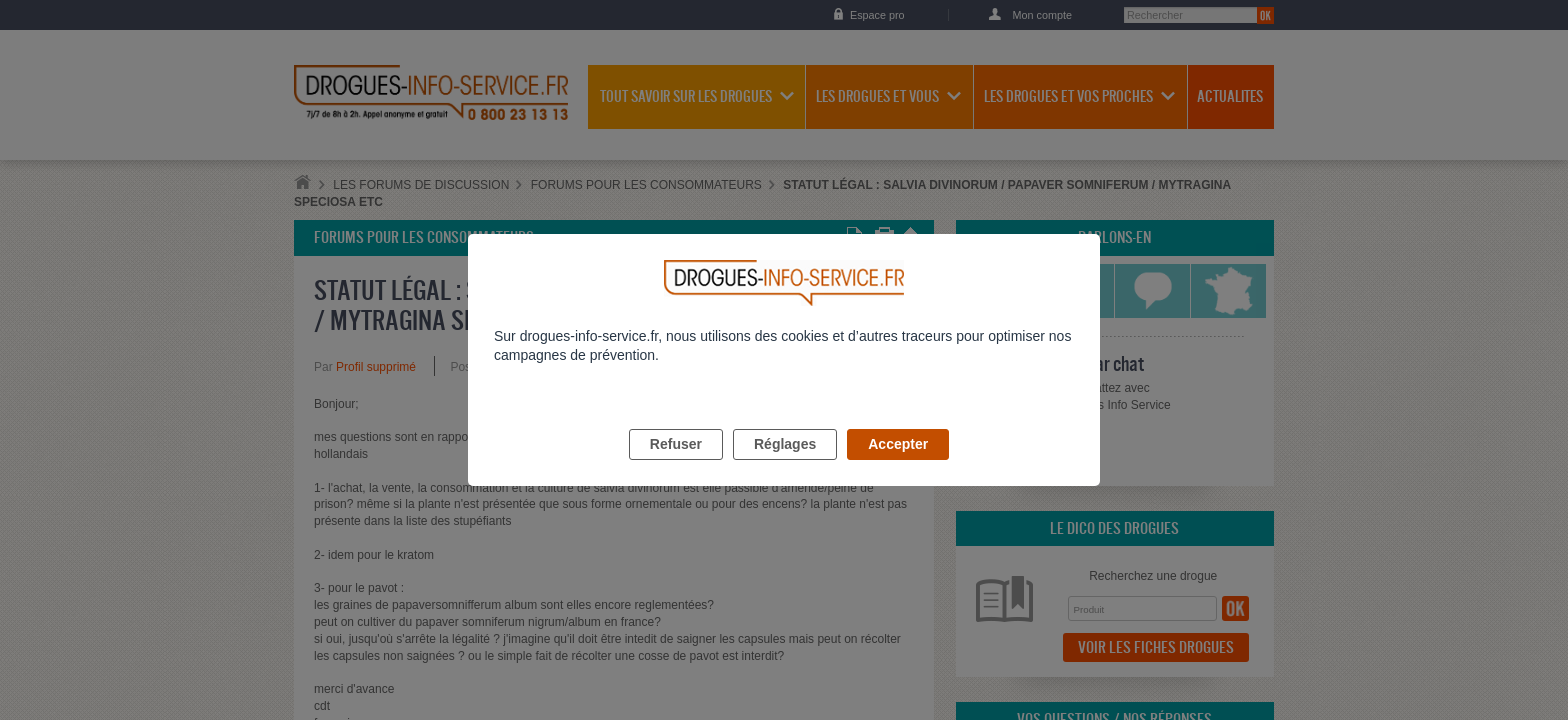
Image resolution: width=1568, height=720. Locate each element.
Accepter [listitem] (898, 467)
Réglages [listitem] (785, 467)
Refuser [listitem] (676, 467)
